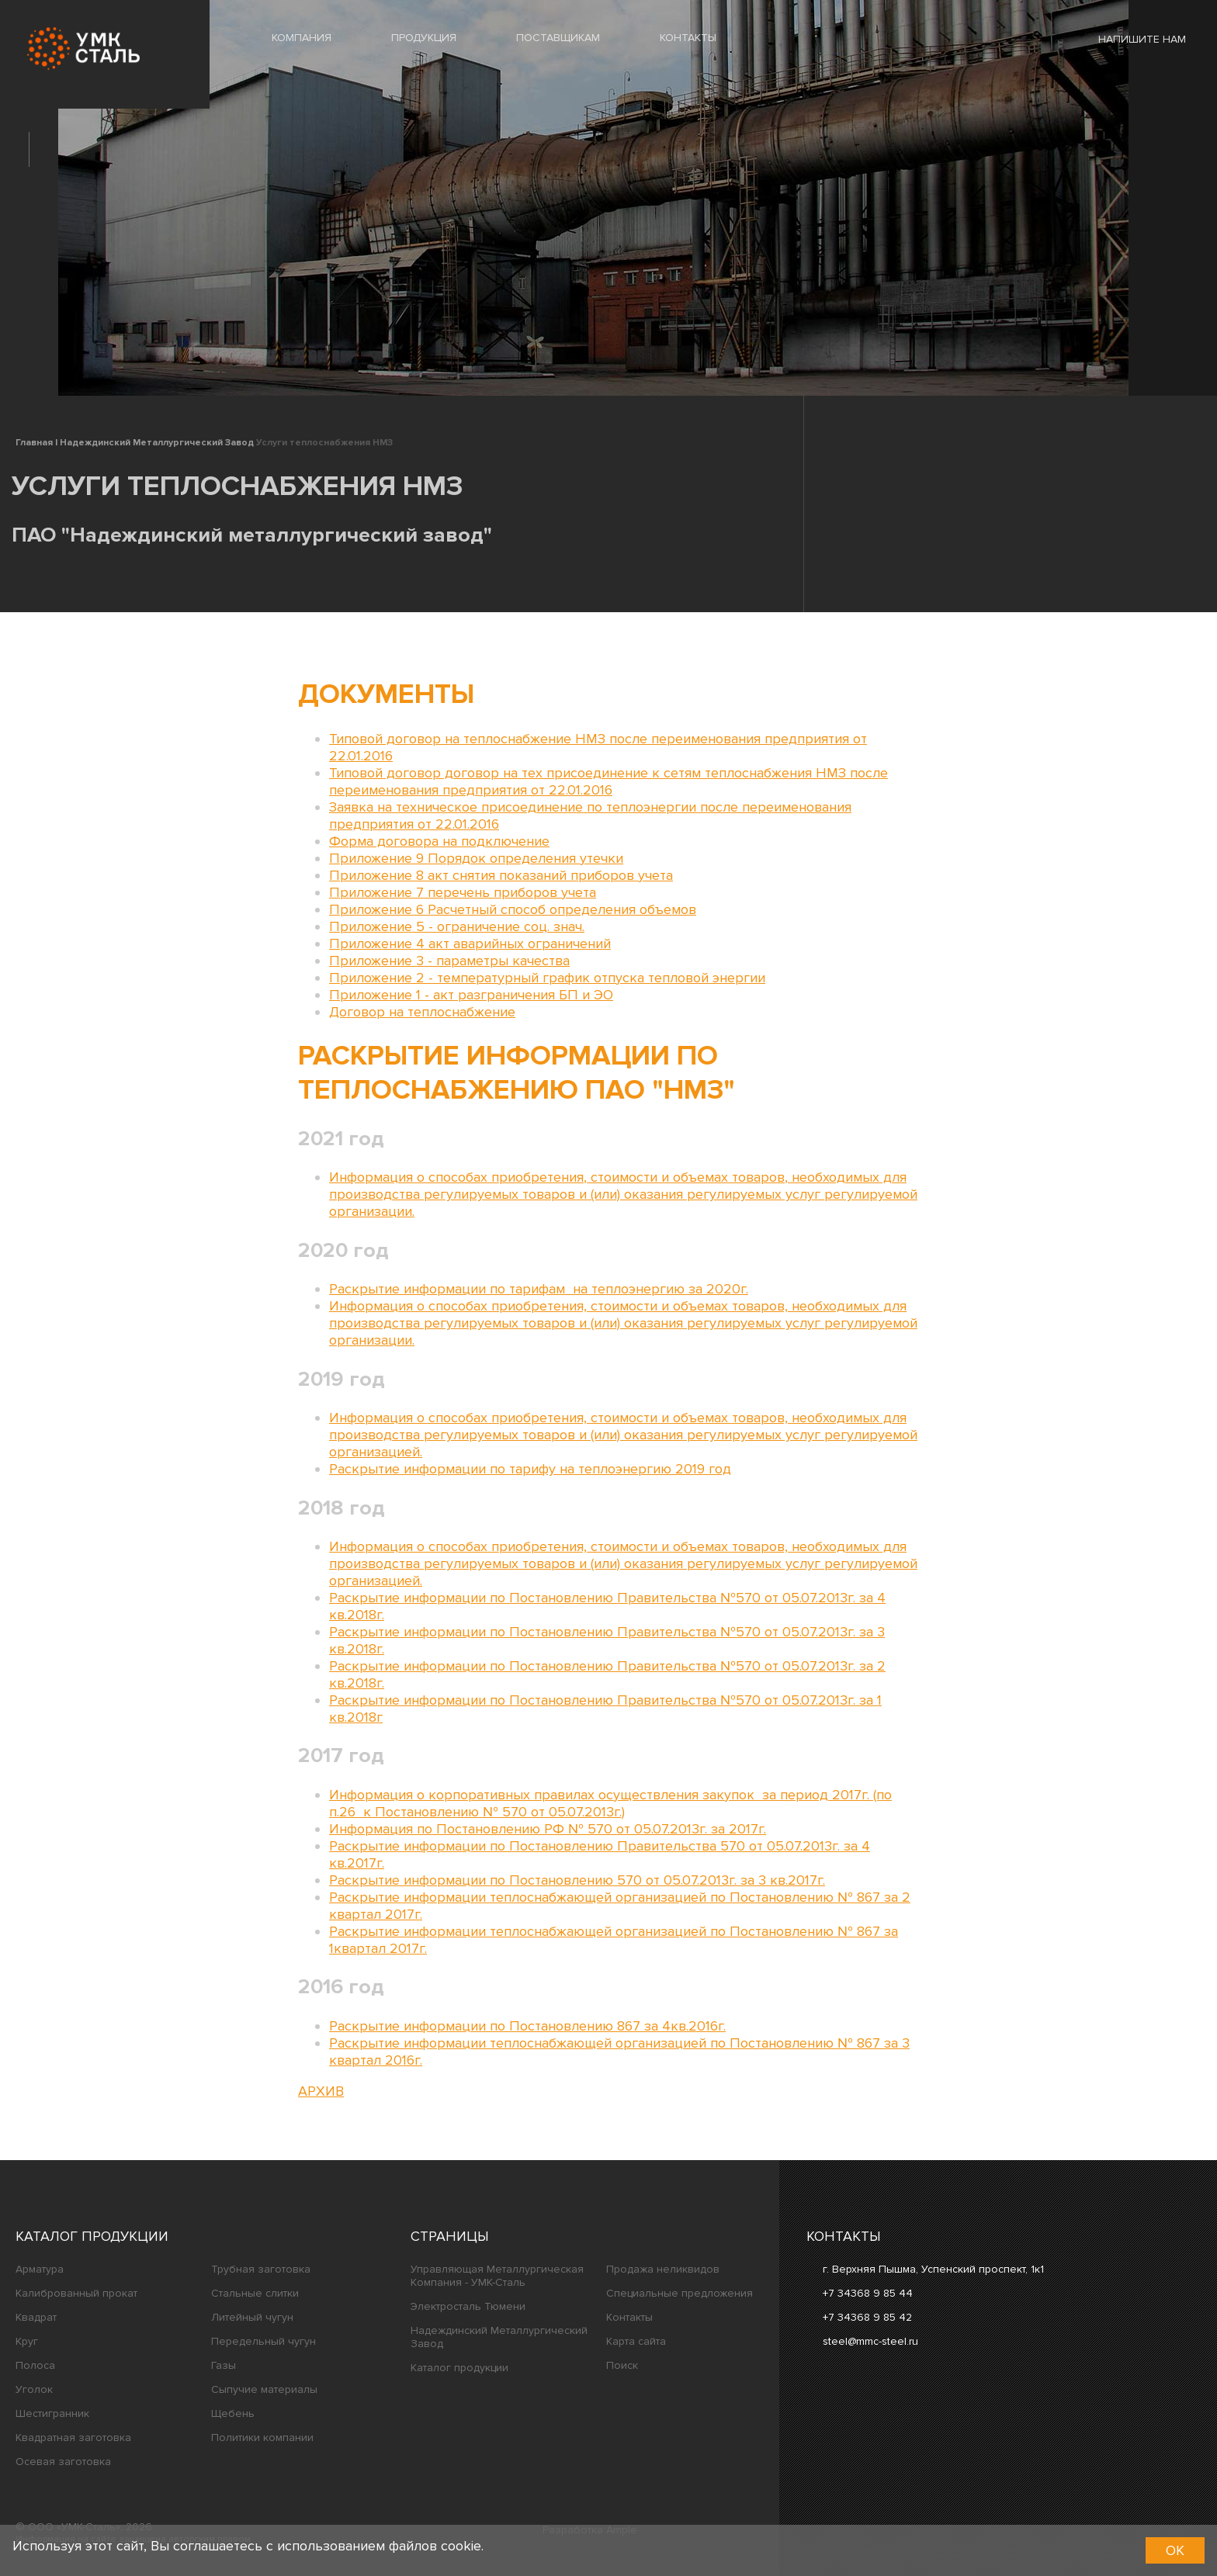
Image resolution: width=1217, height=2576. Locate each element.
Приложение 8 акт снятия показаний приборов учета (501, 875)
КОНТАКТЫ (688, 37)
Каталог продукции (92, 2236)
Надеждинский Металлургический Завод (499, 2337)
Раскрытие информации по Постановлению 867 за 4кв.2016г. (527, 2025)
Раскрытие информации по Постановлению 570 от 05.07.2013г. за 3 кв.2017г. (577, 1880)
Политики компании (262, 2437)
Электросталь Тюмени (468, 2306)
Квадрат (36, 2317)
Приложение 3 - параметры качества (449, 960)
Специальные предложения (679, 2293)
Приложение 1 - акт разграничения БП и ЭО (471, 994)
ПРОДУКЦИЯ (423, 37)
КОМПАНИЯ (301, 37)
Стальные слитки (255, 2293)
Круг (27, 2341)
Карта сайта (636, 2341)
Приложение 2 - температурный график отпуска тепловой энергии (547, 977)
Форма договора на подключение (439, 841)
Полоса (35, 2365)
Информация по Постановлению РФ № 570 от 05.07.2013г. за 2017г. (547, 1828)
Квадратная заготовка (73, 2437)
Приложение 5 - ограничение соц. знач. (456, 926)
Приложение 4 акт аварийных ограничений (470, 943)
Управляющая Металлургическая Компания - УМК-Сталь (497, 2276)
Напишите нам (1130, 39)
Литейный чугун (252, 2317)
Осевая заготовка (63, 2461)
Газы (223, 2365)
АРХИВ (321, 2091)
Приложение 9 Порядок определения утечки (476, 858)
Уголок (34, 2389)
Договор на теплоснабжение (422, 1011)
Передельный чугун (263, 2341)
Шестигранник (52, 2413)
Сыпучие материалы (264, 2389)
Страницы (450, 2236)
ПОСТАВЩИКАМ (558, 37)
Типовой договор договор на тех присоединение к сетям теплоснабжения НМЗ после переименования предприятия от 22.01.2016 (608, 781)
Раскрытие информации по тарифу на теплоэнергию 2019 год (530, 1468)
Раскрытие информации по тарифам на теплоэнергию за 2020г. (538, 1288)
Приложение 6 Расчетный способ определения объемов (512, 909)
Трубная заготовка (260, 2269)
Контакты (629, 2317)
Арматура (40, 2269)
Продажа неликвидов (662, 2269)
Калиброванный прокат (76, 2293)
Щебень (233, 2413)
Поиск (622, 2365)
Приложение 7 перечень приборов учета (462, 892)
